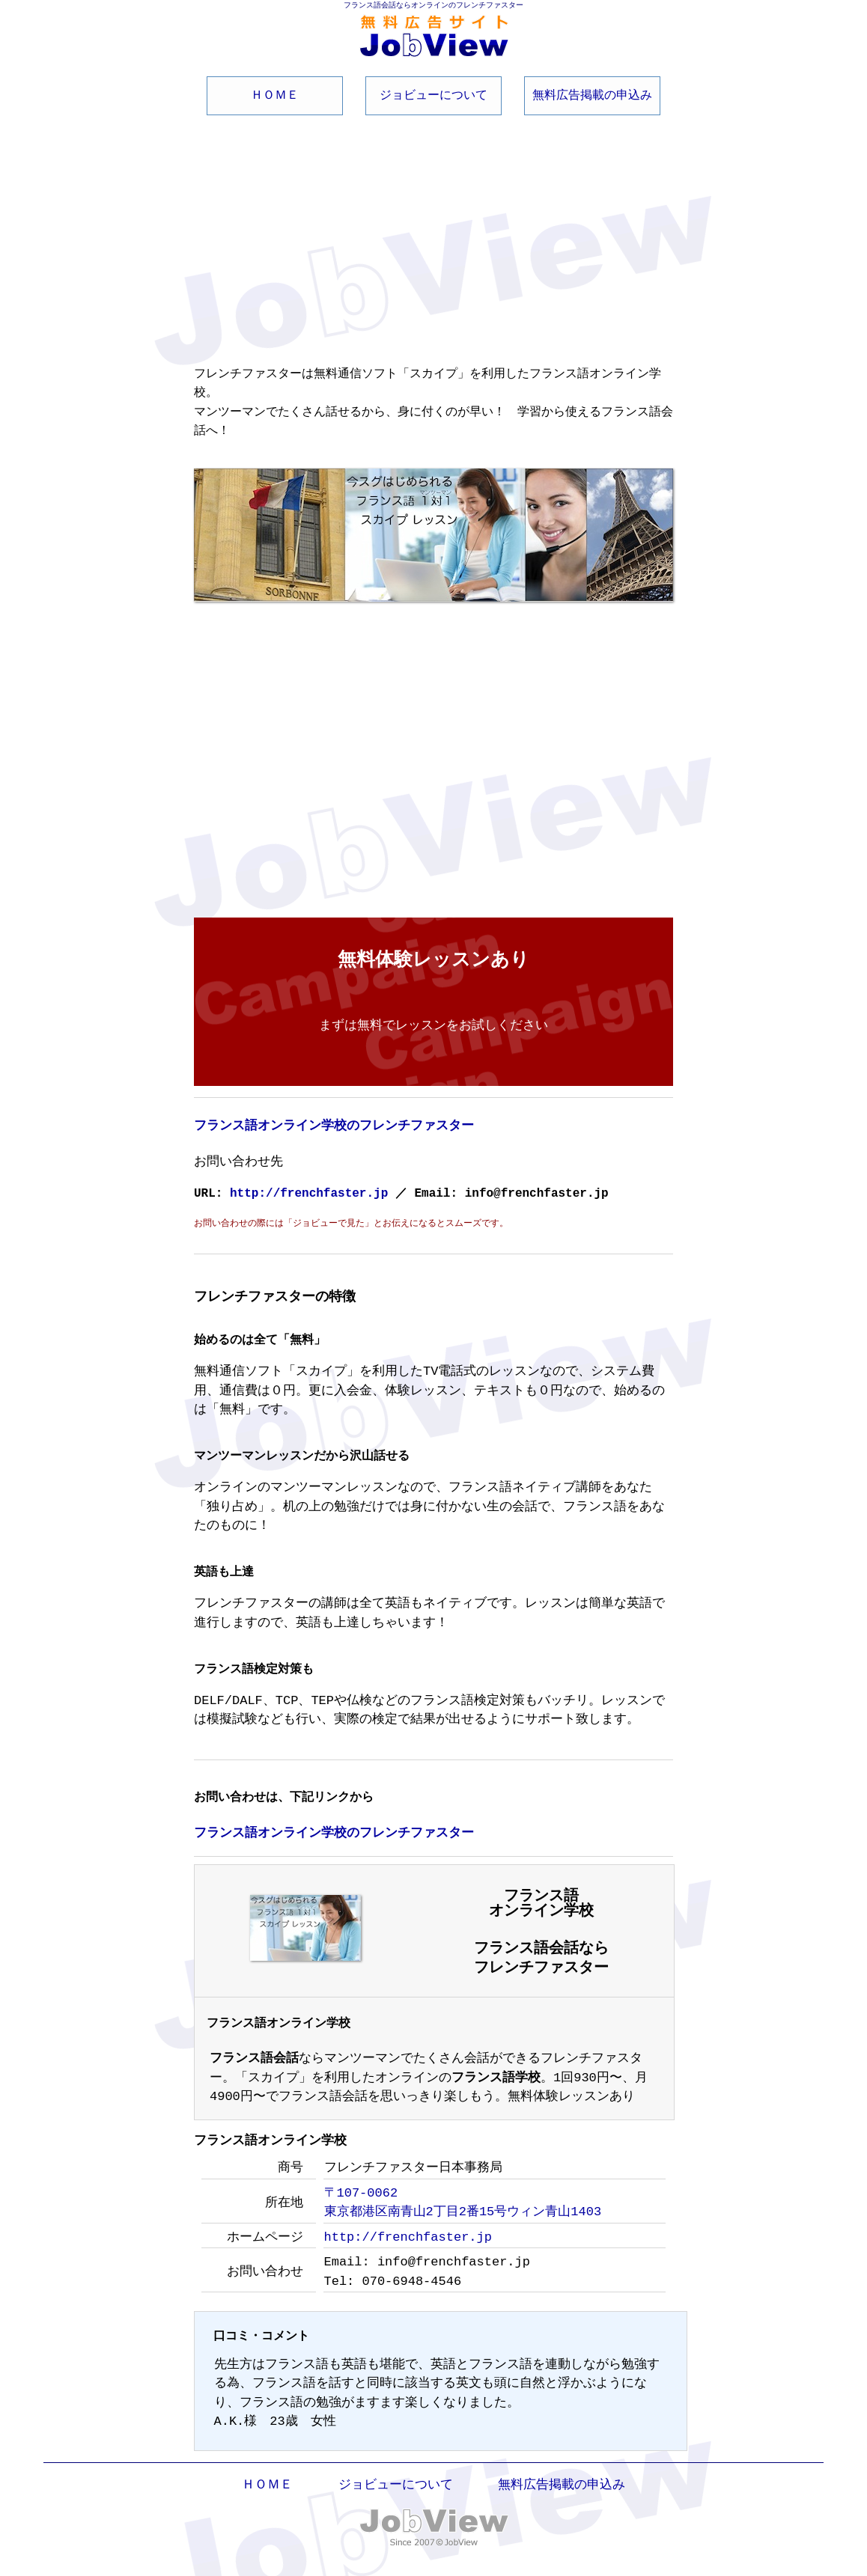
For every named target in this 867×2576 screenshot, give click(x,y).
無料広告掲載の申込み (592, 94)
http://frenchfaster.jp (312, 1189)
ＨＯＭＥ (275, 94)
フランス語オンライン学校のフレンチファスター (334, 1122)
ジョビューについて (433, 94)
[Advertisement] (433, 230)
